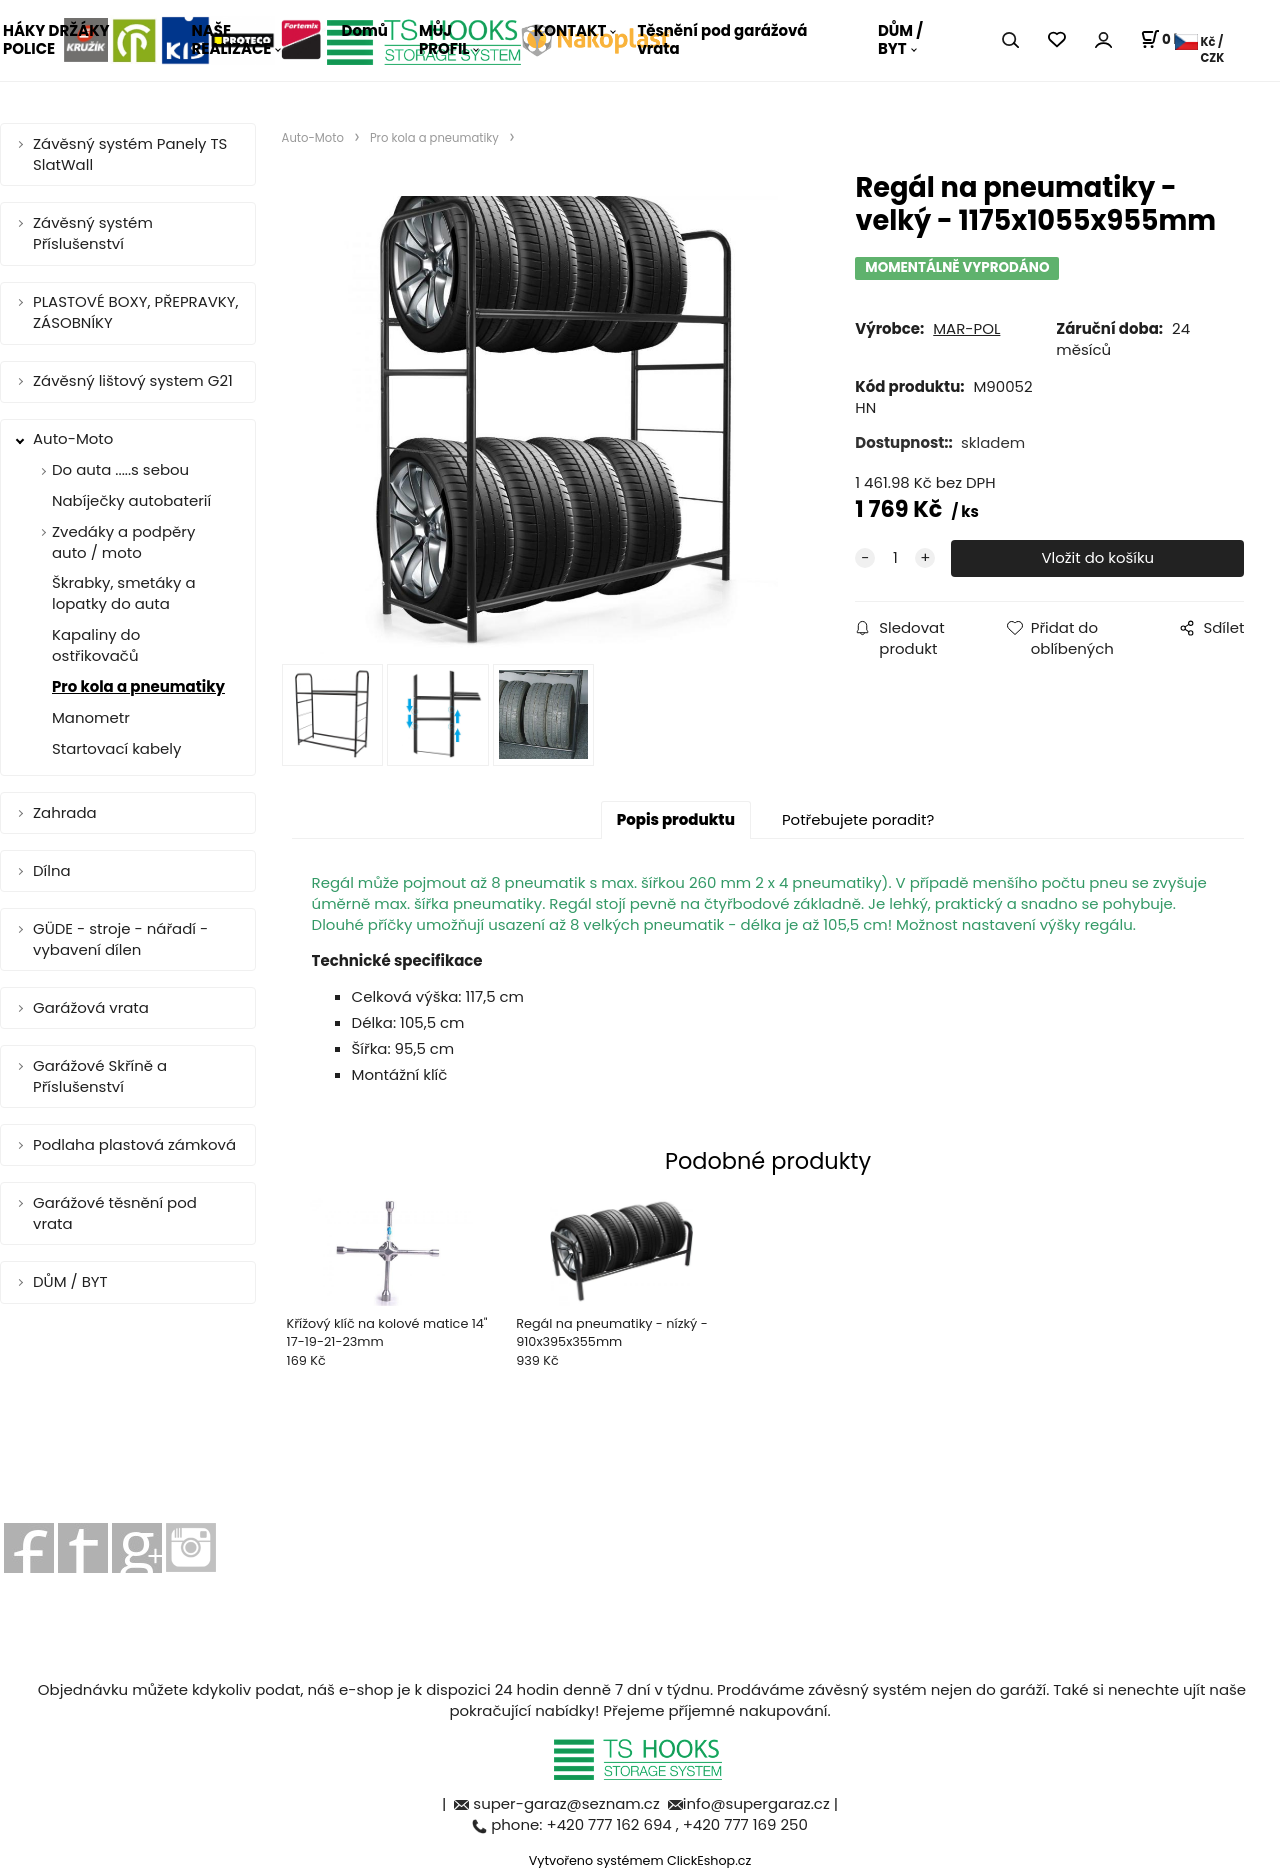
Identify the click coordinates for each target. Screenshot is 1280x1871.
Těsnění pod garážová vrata (722, 39)
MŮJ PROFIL (444, 39)
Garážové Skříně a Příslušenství (100, 1076)
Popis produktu (676, 820)
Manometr (91, 717)
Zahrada (65, 812)
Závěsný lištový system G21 (133, 380)
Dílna (52, 870)
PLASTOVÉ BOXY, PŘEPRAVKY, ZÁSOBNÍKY (136, 312)
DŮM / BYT (900, 39)
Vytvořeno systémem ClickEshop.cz (640, 1860)
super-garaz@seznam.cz (568, 1803)
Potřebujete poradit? (858, 820)
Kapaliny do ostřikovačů (96, 645)
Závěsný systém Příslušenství (93, 233)
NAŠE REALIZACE (232, 39)
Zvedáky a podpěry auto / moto (123, 542)
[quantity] (895, 558)
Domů (365, 30)
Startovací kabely (116, 748)
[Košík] (1164, 40)
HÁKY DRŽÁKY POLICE (56, 39)
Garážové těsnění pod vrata (115, 1213)
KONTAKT (570, 30)
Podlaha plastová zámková (134, 1144)
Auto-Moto (73, 438)
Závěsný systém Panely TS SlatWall (130, 154)
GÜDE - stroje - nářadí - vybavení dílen (120, 939)
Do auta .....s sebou (120, 469)
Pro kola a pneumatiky (138, 686)
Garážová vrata (91, 1007)
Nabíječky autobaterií (131, 500)
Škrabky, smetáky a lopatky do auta (124, 593)
